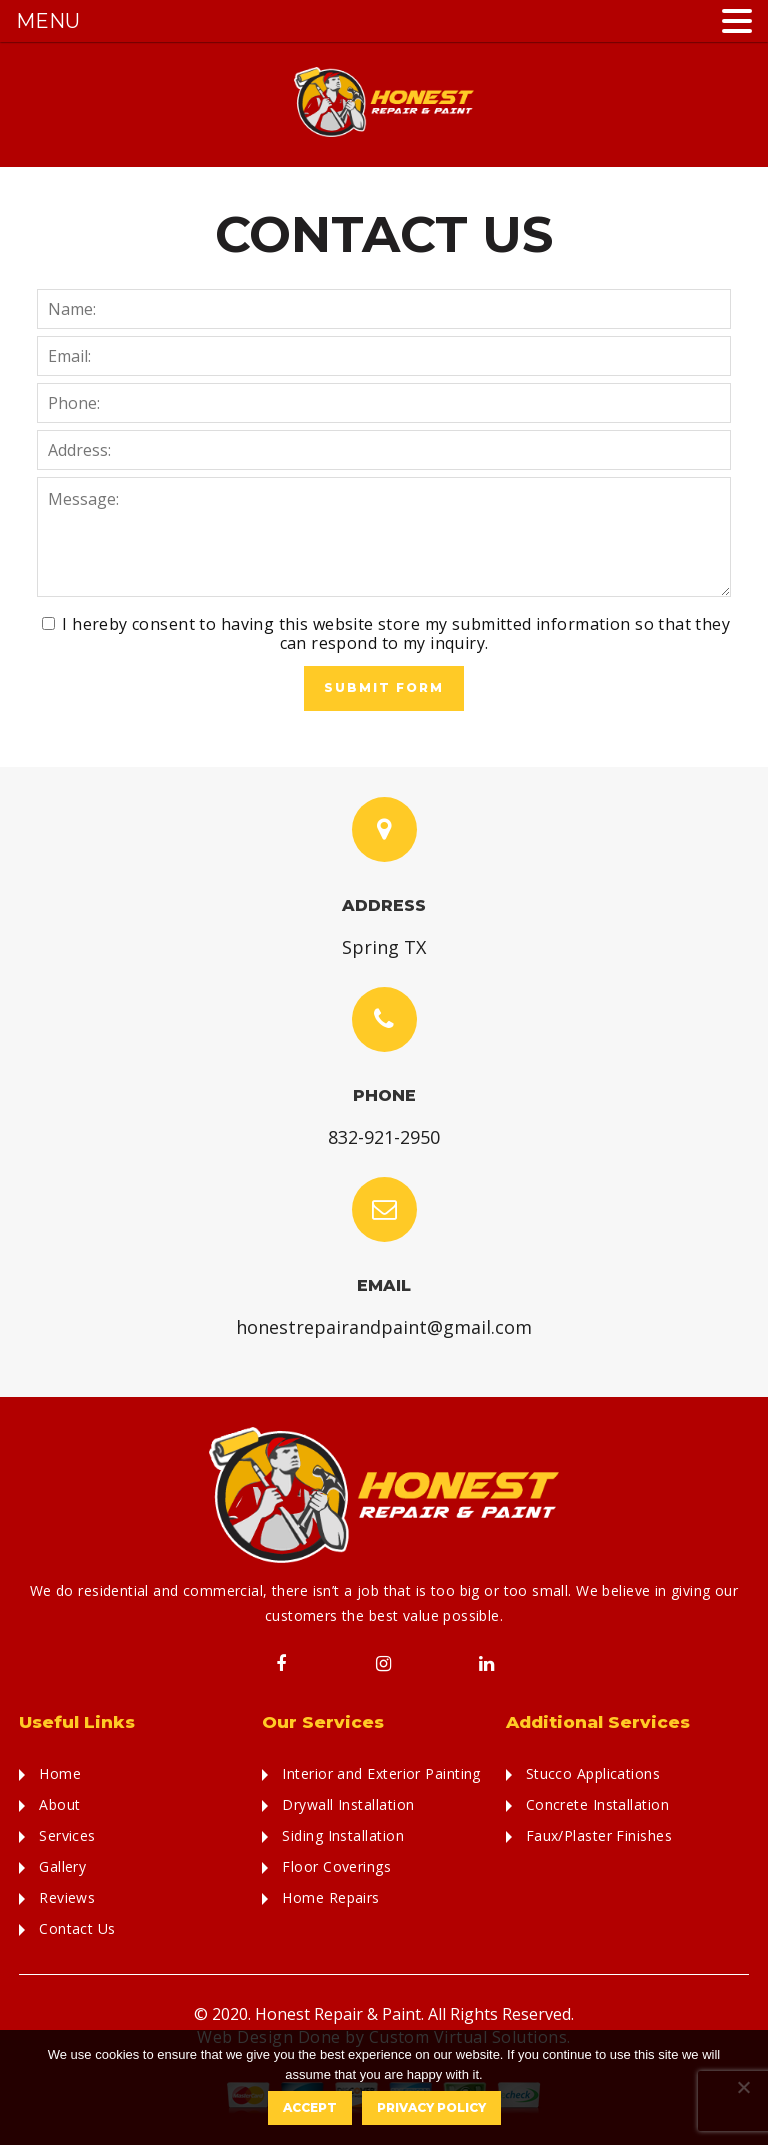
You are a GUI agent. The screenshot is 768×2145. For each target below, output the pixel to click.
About (59, 1804)
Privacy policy (431, 2107)
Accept (310, 2107)
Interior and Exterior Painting (381, 1773)
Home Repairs (330, 1897)
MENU (48, 21)
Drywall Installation (348, 1804)
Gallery (62, 1866)
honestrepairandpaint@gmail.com (384, 1327)
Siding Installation (343, 1835)
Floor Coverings (336, 1866)
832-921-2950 (384, 1137)
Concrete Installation (597, 1804)
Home (60, 1773)
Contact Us (77, 1928)
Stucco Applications (593, 1773)
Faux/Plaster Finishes (599, 1835)
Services (67, 1835)
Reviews (67, 1897)
